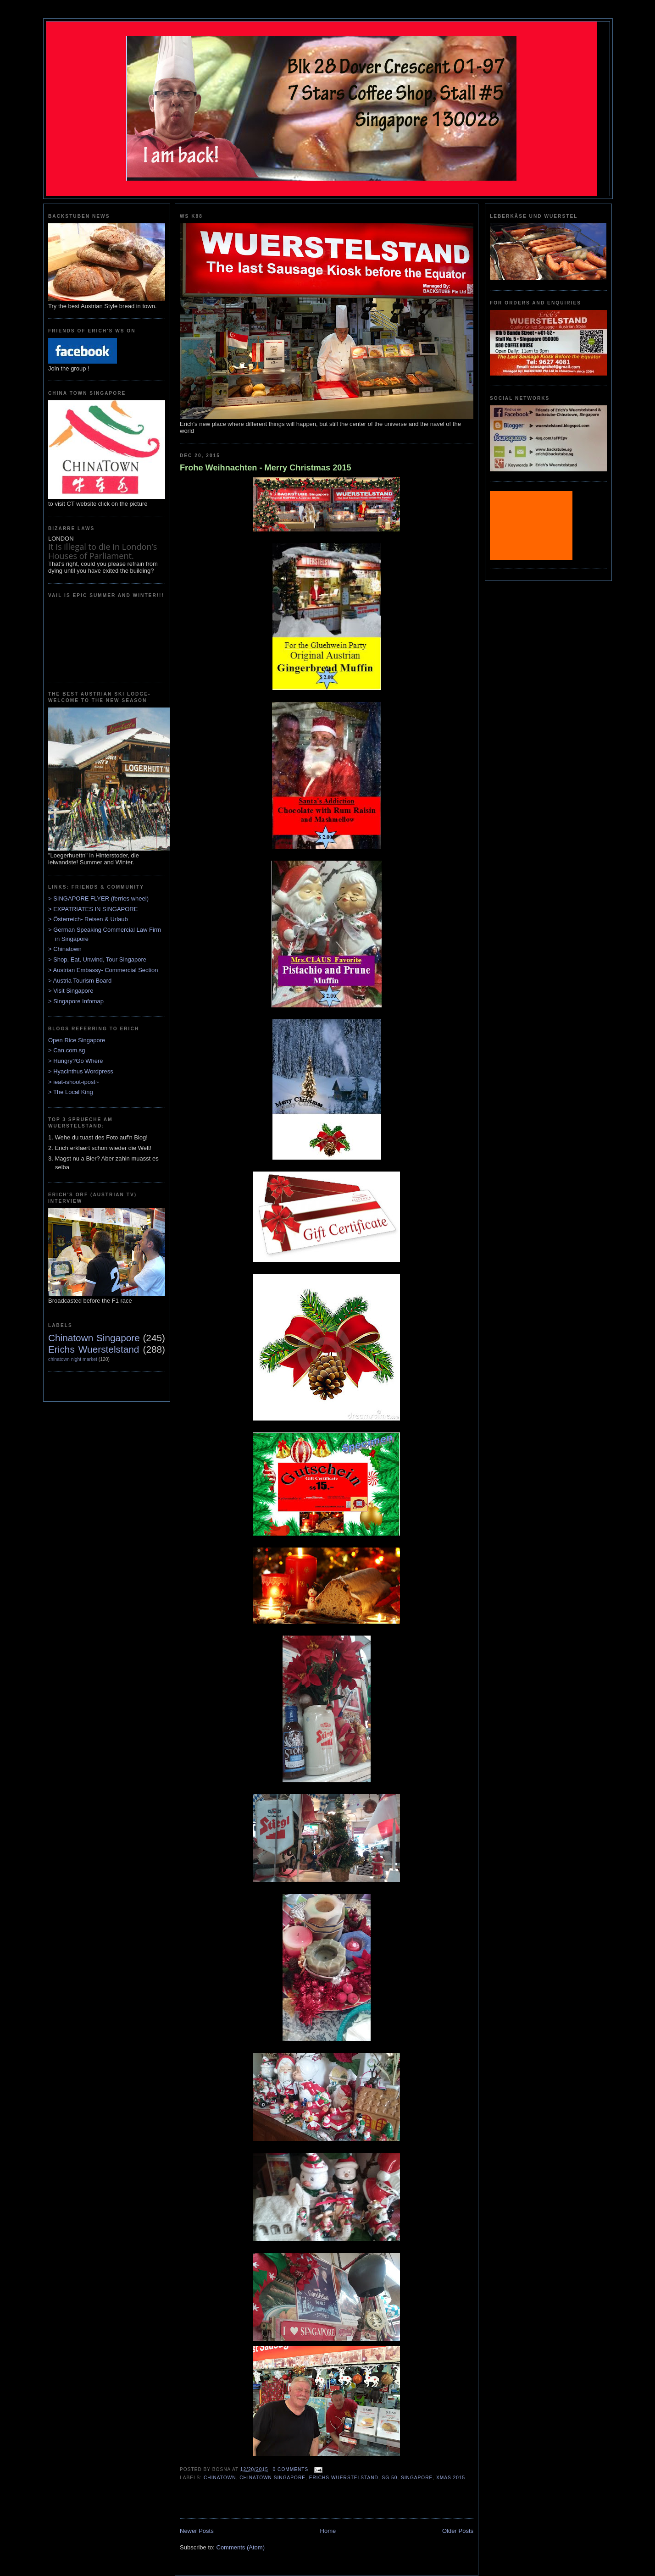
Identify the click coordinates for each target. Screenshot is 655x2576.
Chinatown (220, 2477)
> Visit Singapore (70, 990)
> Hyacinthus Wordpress (80, 1071)
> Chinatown (65, 948)
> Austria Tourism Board (79, 980)
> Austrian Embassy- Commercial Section (103, 970)
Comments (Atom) (240, 2547)
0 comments (291, 2469)
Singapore (417, 2477)
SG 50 (390, 2477)
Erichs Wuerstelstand (93, 1349)
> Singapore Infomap (76, 1001)
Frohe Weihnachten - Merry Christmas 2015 (265, 467)
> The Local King (70, 1092)
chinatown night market (72, 1359)
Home (328, 2530)
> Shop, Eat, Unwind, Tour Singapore (97, 959)
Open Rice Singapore (76, 1040)
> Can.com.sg (66, 1050)
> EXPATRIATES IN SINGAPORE (93, 909)
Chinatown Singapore (94, 1337)
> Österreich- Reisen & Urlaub (88, 919)
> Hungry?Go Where (75, 1060)
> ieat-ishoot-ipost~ (73, 1081)
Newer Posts (197, 2530)
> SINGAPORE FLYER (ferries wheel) (98, 898)
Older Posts (457, 2530)
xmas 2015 (450, 2477)
